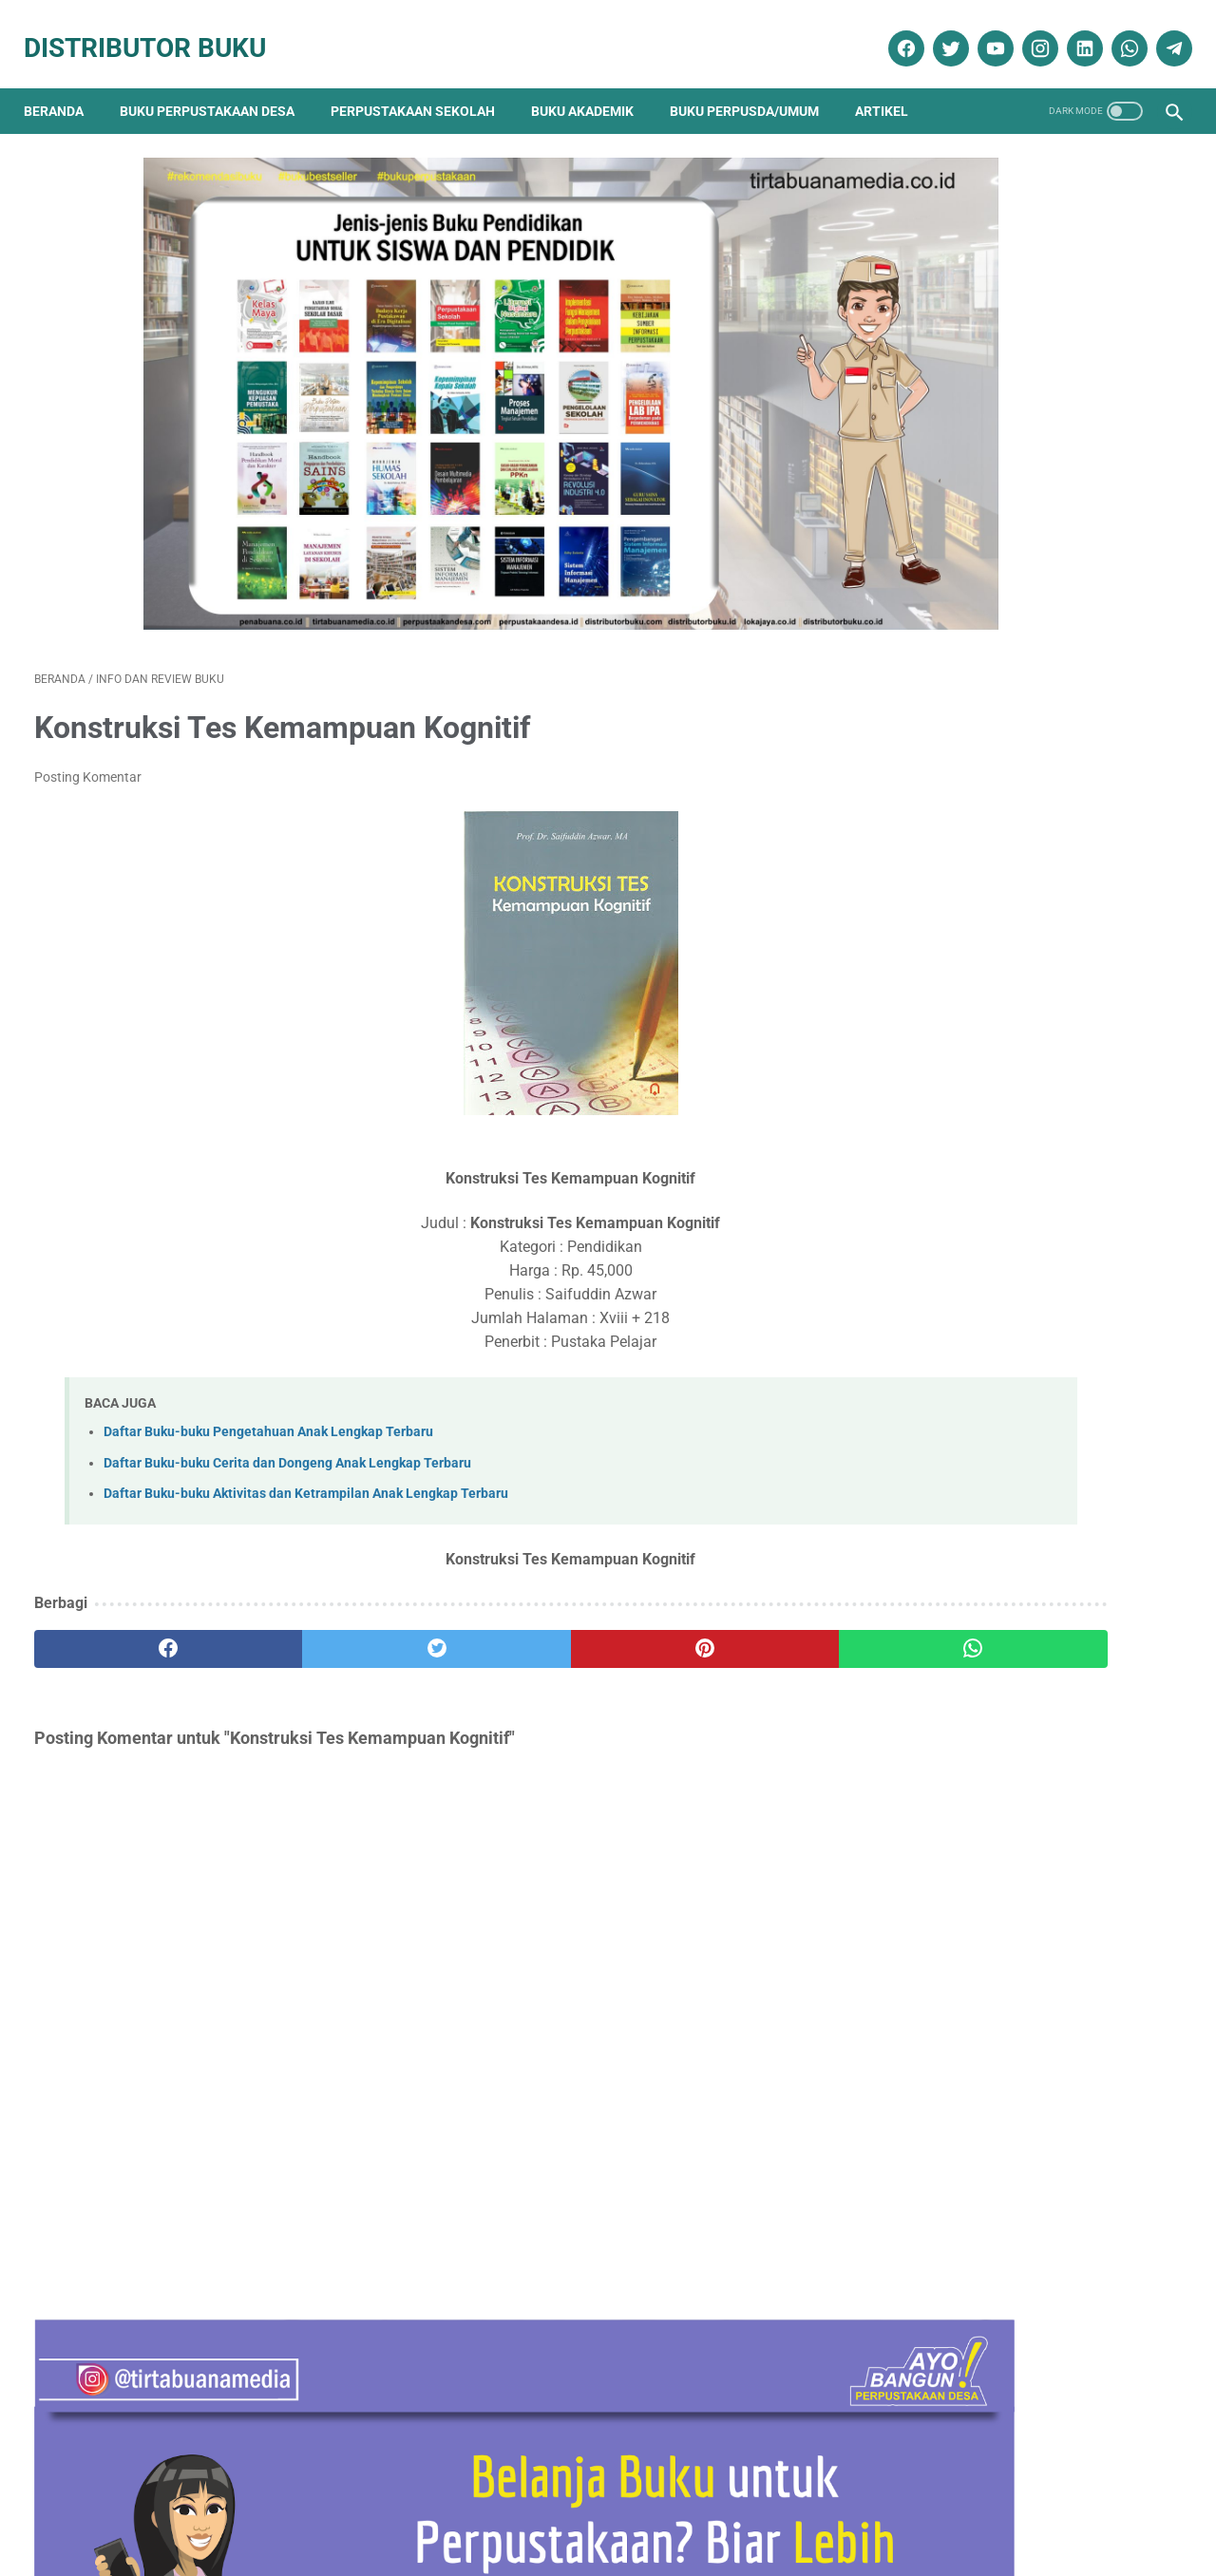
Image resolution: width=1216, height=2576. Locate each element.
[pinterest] (516, 1587)
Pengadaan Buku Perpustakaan (1013, 2081)
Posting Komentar (88, 715)
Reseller (702, 2506)
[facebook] (893, 31)
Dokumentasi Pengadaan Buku (1007, 1913)
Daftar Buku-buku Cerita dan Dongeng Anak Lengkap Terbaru (287, 1400)
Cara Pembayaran (945, 2506)
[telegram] (1161, 31)
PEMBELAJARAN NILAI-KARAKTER (1008, 1537)
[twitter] (938, 31)
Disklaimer (324, 2506)
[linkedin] (1072, 31)
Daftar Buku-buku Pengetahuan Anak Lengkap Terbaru (268, 1370)
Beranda (64, 85)
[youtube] (982, 31)
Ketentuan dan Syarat (808, 2506)
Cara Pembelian (613, 2506)
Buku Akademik (593, 85)
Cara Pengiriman (1067, 2506)
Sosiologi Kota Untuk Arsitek (985, 1231)
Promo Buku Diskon (970, 2114)
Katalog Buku (953, 2014)
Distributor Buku (155, 31)
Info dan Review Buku (984, 1980)
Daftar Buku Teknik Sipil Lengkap (1001, 1018)
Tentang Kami (235, 2506)
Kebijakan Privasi (424, 2506)
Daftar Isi (521, 2506)
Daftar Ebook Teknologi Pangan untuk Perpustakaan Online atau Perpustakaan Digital (1026, 1655)
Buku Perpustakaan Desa (217, 85)
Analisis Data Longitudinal (976, 1442)
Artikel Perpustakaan (973, 1847)
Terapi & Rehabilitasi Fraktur (985, 805)
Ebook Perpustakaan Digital (1001, 1947)
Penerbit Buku (954, 2047)
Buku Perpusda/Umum (754, 85)
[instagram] (1027, 31)
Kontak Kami (137, 2506)
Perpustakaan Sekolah (423, 85)
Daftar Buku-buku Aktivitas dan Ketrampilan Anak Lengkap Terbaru (306, 1432)
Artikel (892, 85)
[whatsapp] (1116, 31)
